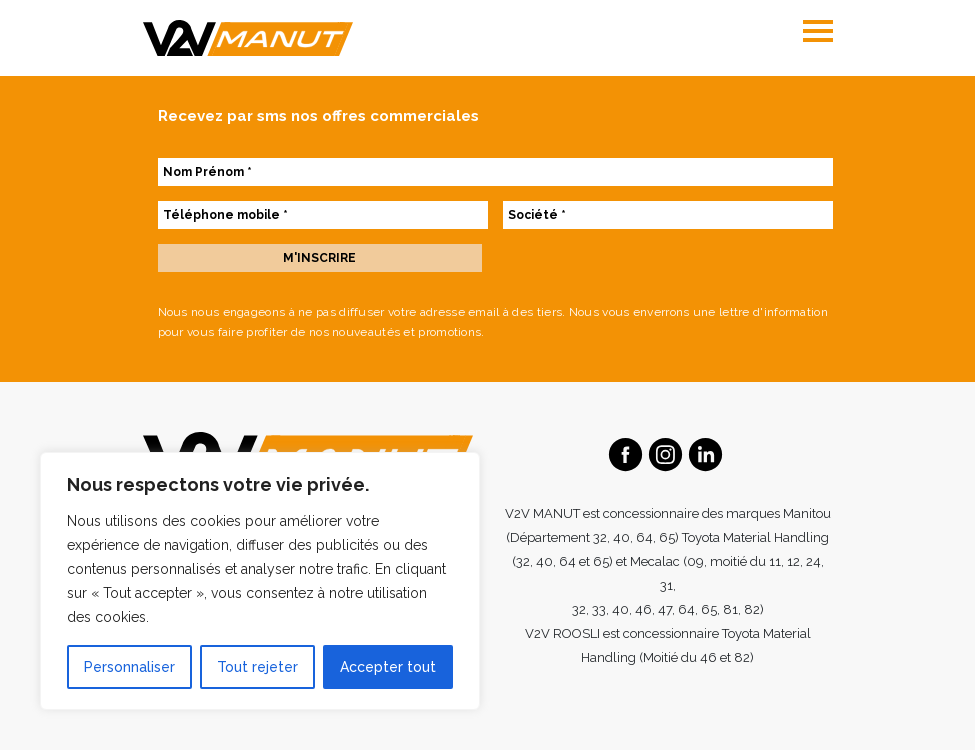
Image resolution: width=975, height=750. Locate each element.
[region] (260, 581)
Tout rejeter (257, 667)
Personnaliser (129, 667)
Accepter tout (388, 667)
